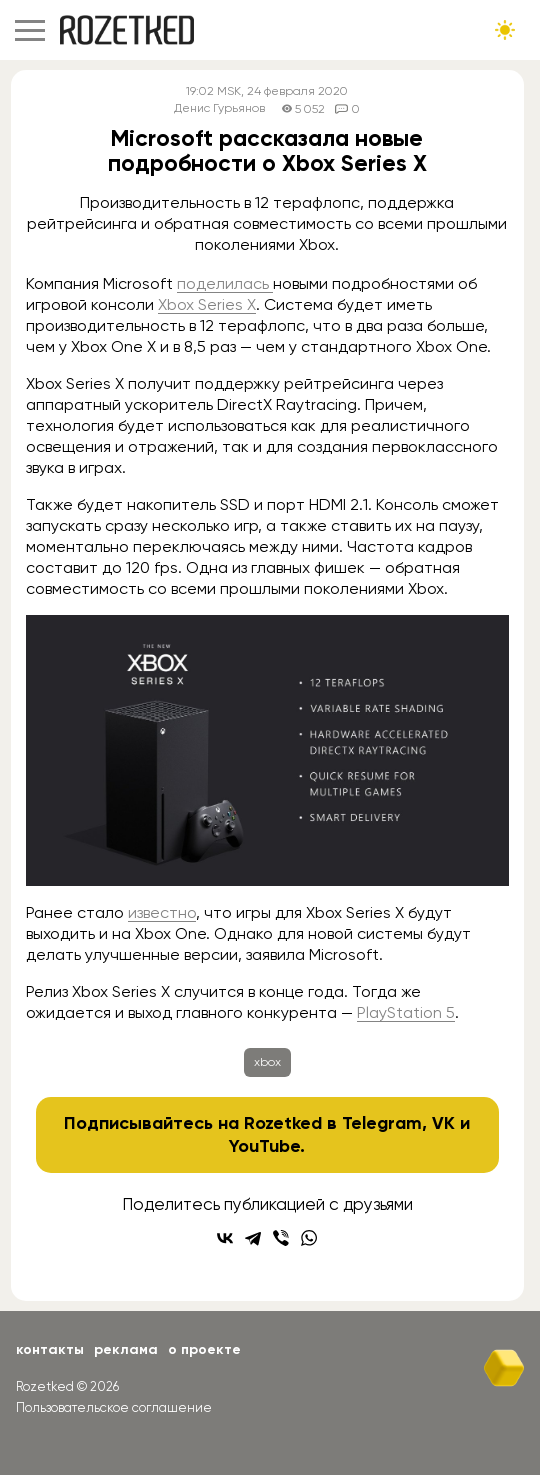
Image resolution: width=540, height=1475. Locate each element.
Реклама (126, 1349)
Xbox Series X (207, 304)
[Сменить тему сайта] (505, 30)
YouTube (264, 1146)
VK (443, 1123)
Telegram (382, 1123)
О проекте (204, 1349)
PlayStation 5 (406, 1012)
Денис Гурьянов (219, 108)
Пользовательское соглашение (114, 1407)
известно (162, 912)
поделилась (225, 283)
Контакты (50, 1349)
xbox (267, 1062)
